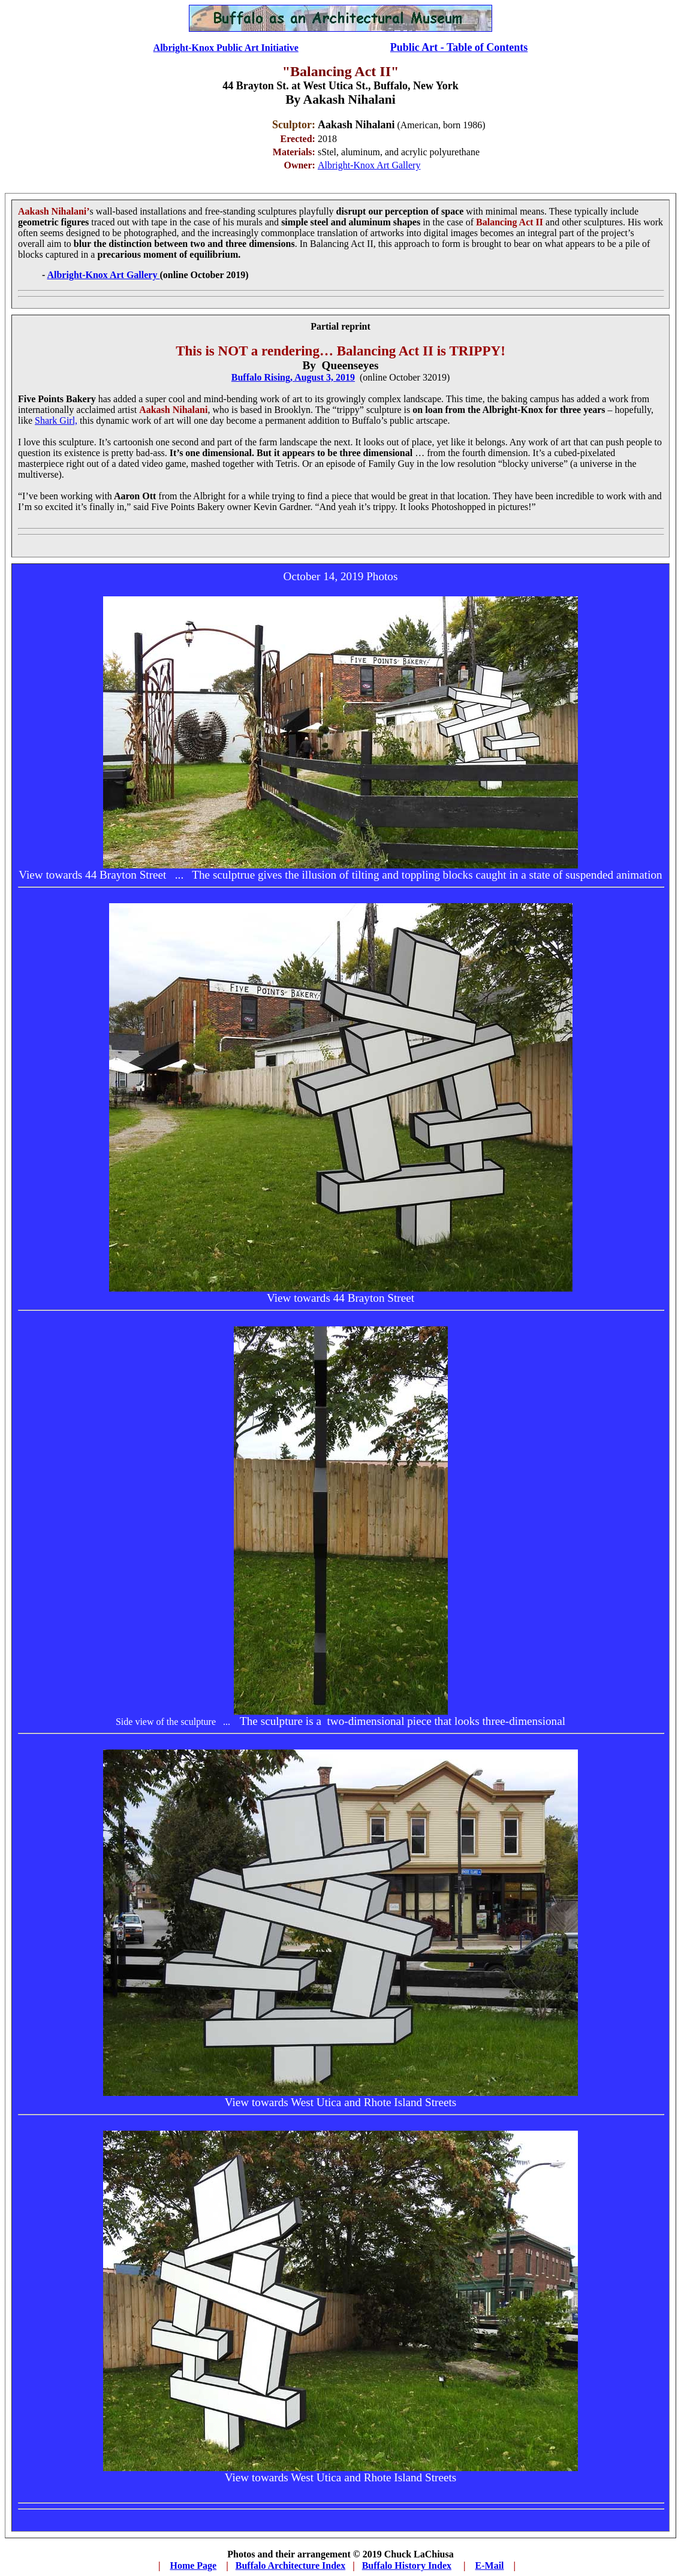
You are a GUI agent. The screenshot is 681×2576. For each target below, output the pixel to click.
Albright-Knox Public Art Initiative (226, 48)
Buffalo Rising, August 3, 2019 (293, 377)
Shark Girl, (56, 420)
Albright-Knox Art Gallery (369, 165)
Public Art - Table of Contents (459, 47)
